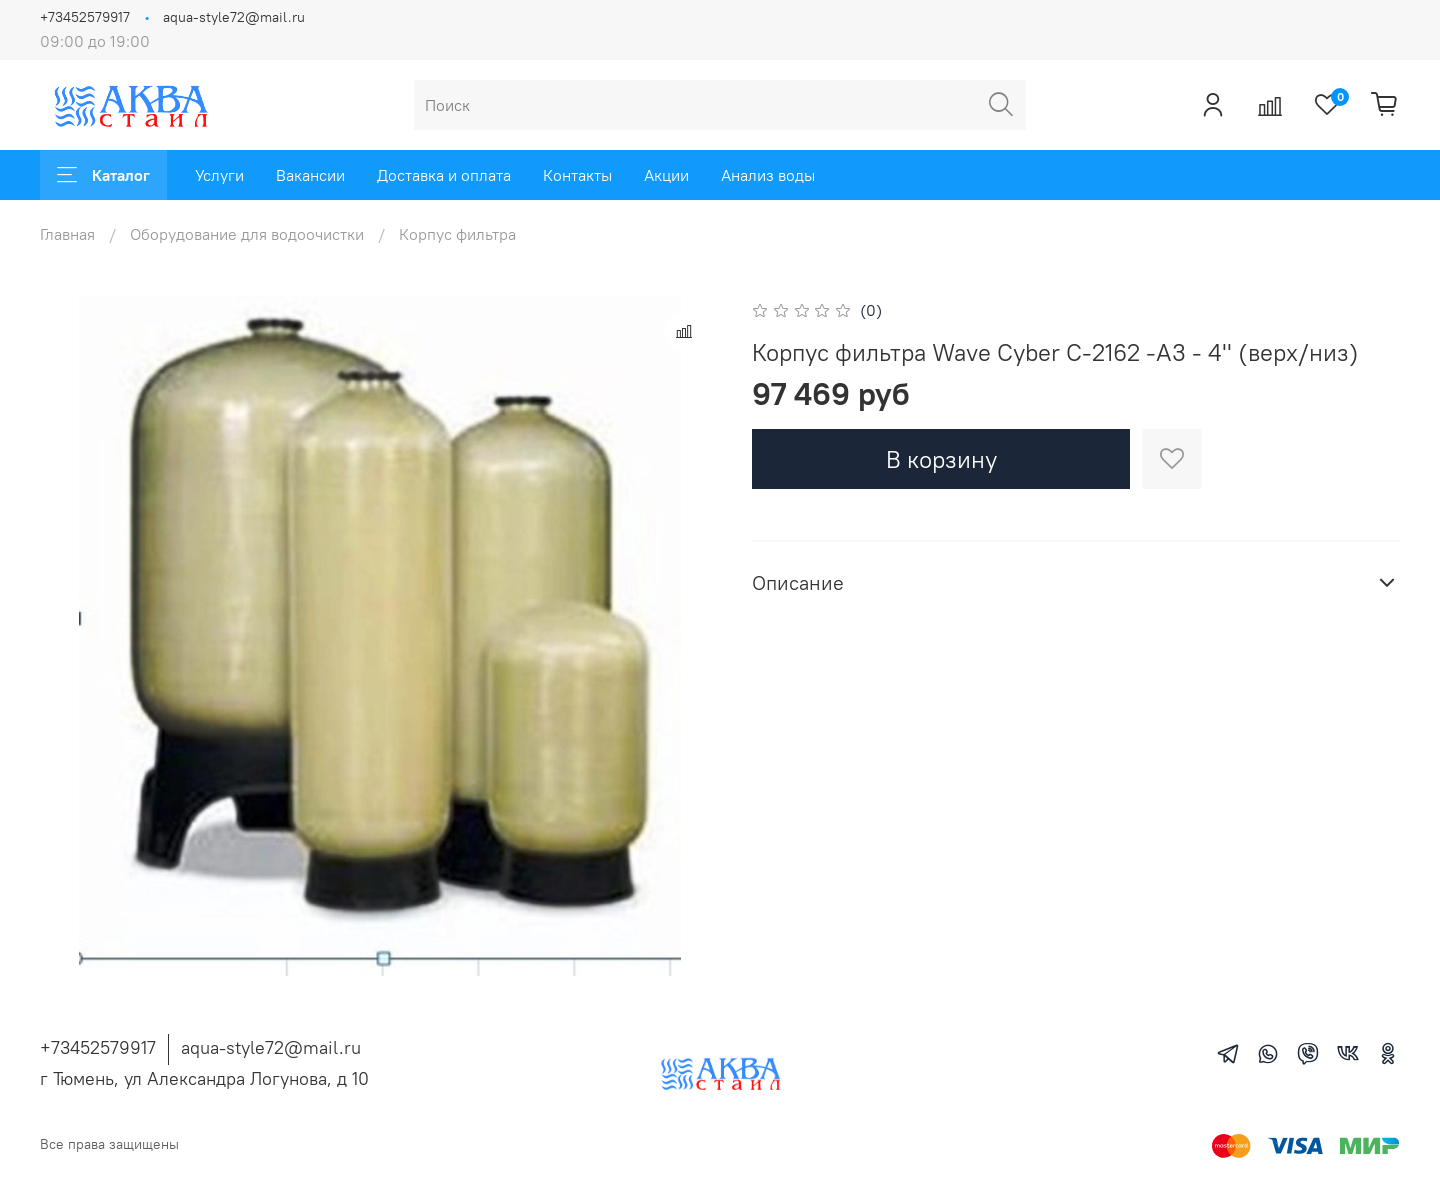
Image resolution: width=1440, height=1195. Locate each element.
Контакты (577, 175)
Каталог (103, 175)
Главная (67, 234)
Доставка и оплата (444, 175)
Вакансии (310, 175)
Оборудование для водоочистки (247, 234)
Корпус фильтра (457, 234)
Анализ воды (768, 175)
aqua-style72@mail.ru (234, 17)
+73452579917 (85, 17)
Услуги (219, 175)
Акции (666, 175)
